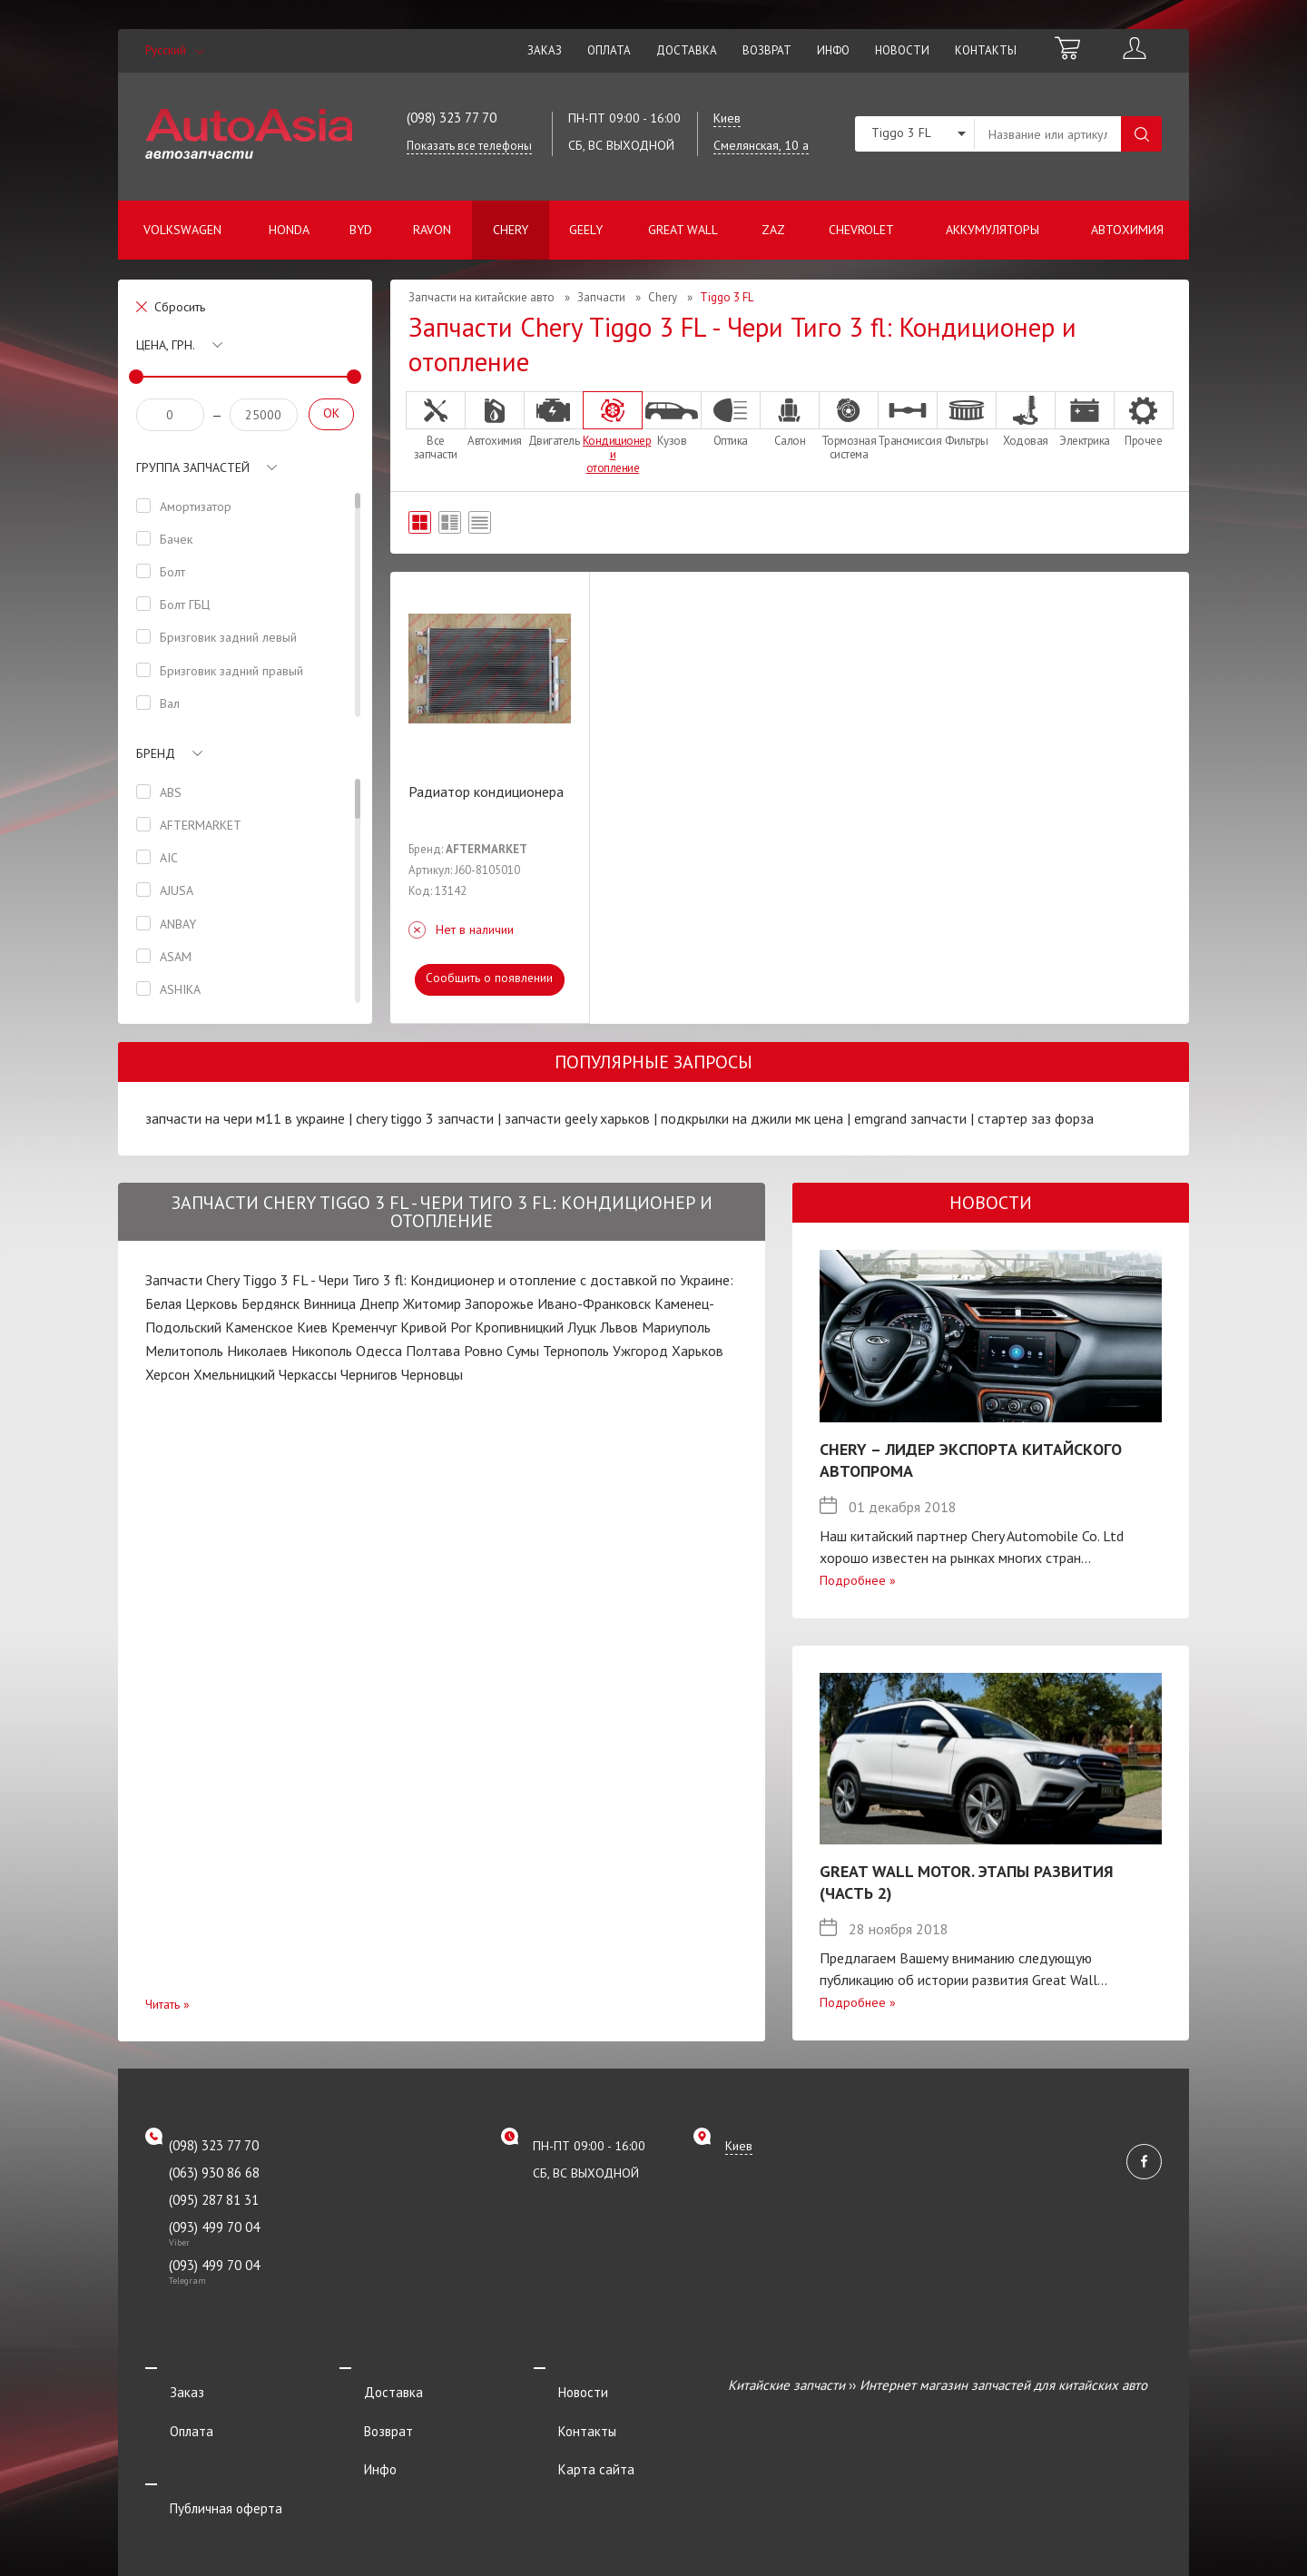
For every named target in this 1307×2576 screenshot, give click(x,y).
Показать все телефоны (469, 145)
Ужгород (640, 1351)
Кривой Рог (435, 1327)
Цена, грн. (165, 345)
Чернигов (369, 1374)
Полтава (433, 1351)
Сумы (522, 1351)
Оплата (609, 50)
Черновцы (432, 1374)
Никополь (321, 1351)
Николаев (257, 1351)
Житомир (432, 1303)
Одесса (379, 1351)
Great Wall (683, 229)
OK (331, 413)
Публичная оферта (201, 2459)
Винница (329, 1303)
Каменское (259, 1327)
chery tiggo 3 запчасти (425, 1118)
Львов (619, 1327)
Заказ (544, 50)
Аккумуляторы (992, 229)
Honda (289, 229)
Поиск (1141, 134)
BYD (360, 229)
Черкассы (308, 1374)
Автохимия (1127, 229)
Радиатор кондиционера (486, 791)
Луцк (581, 1327)
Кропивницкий (519, 1327)
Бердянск (270, 1303)
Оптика (731, 419)
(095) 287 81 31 (214, 2199)
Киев (312, 1327)
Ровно (483, 1351)
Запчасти (601, 297)
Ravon (432, 229)
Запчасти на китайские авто (481, 297)
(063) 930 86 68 (214, 2172)
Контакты (986, 50)
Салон (790, 419)
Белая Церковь (191, 1303)
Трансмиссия (908, 419)
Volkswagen (182, 229)
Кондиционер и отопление (613, 433)
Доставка (686, 50)
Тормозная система (849, 426)
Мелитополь (184, 1351)
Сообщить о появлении (490, 978)
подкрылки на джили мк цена (752, 1118)
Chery (510, 229)
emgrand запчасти (910, 1118)
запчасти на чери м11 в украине (245, 1118)
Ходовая (1026, 419)
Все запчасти (436, 426)
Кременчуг (364, 1327)
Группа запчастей (193, 467)
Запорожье (499, 1303)
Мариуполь (676, 1327)
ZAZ (773, 229)
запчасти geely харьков (577, 1118)
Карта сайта (572, 2434)
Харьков (697, 1351)
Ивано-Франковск (594, 1303)
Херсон (167, 1374)
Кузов (672, 419)
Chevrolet (861, 229)
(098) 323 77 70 (451, 117)
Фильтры (967, 419)
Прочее (1144, 419)
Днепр (379, 1303)
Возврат (766, 50)
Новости (902, 50)
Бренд (155, 753)
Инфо (833, 50)
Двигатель (554, 419)
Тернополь (576, 1351)
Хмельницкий (234, 1374)
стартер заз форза (1036, 1118)
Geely (586, 229)
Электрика (1085, 419)
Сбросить (179, 307)
